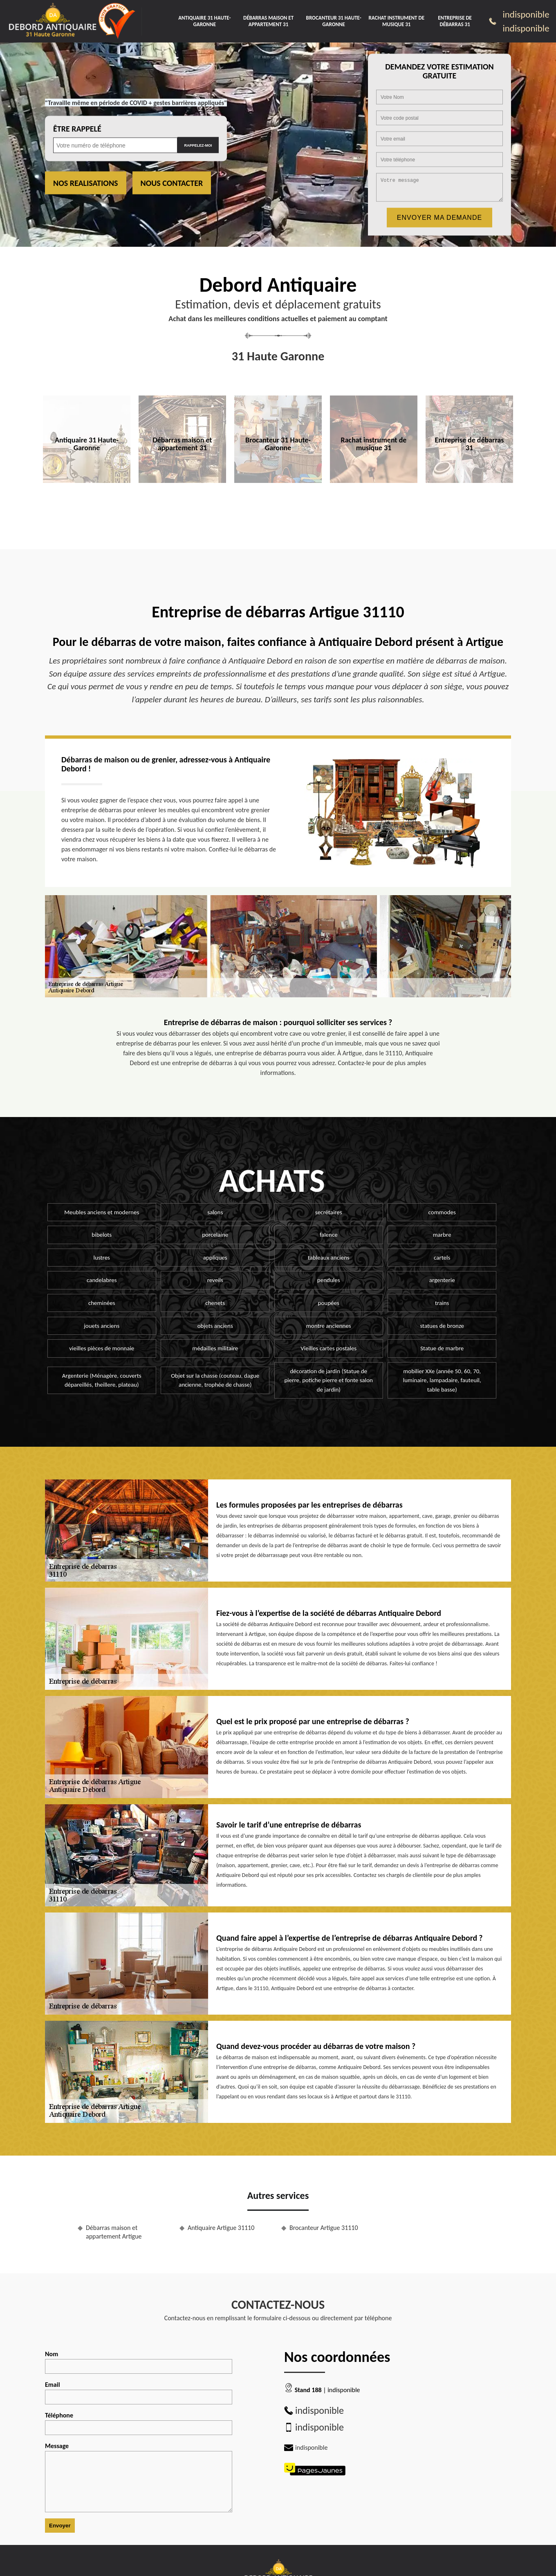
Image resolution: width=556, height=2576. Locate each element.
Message (138, 2477)
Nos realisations (85, 183)
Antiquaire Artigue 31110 (221, 2228)
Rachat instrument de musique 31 (396, 21)
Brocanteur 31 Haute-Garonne (333, 21)
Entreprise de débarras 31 (455, 21)
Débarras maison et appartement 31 (268, 21)
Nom (138, 2362)
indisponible (525, 14)
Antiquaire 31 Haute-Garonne (204, 21)
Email (138, 2392)
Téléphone (138, 2423)
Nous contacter (172, 183)
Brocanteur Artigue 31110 (323, 2228)
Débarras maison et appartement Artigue (114, 2232)
